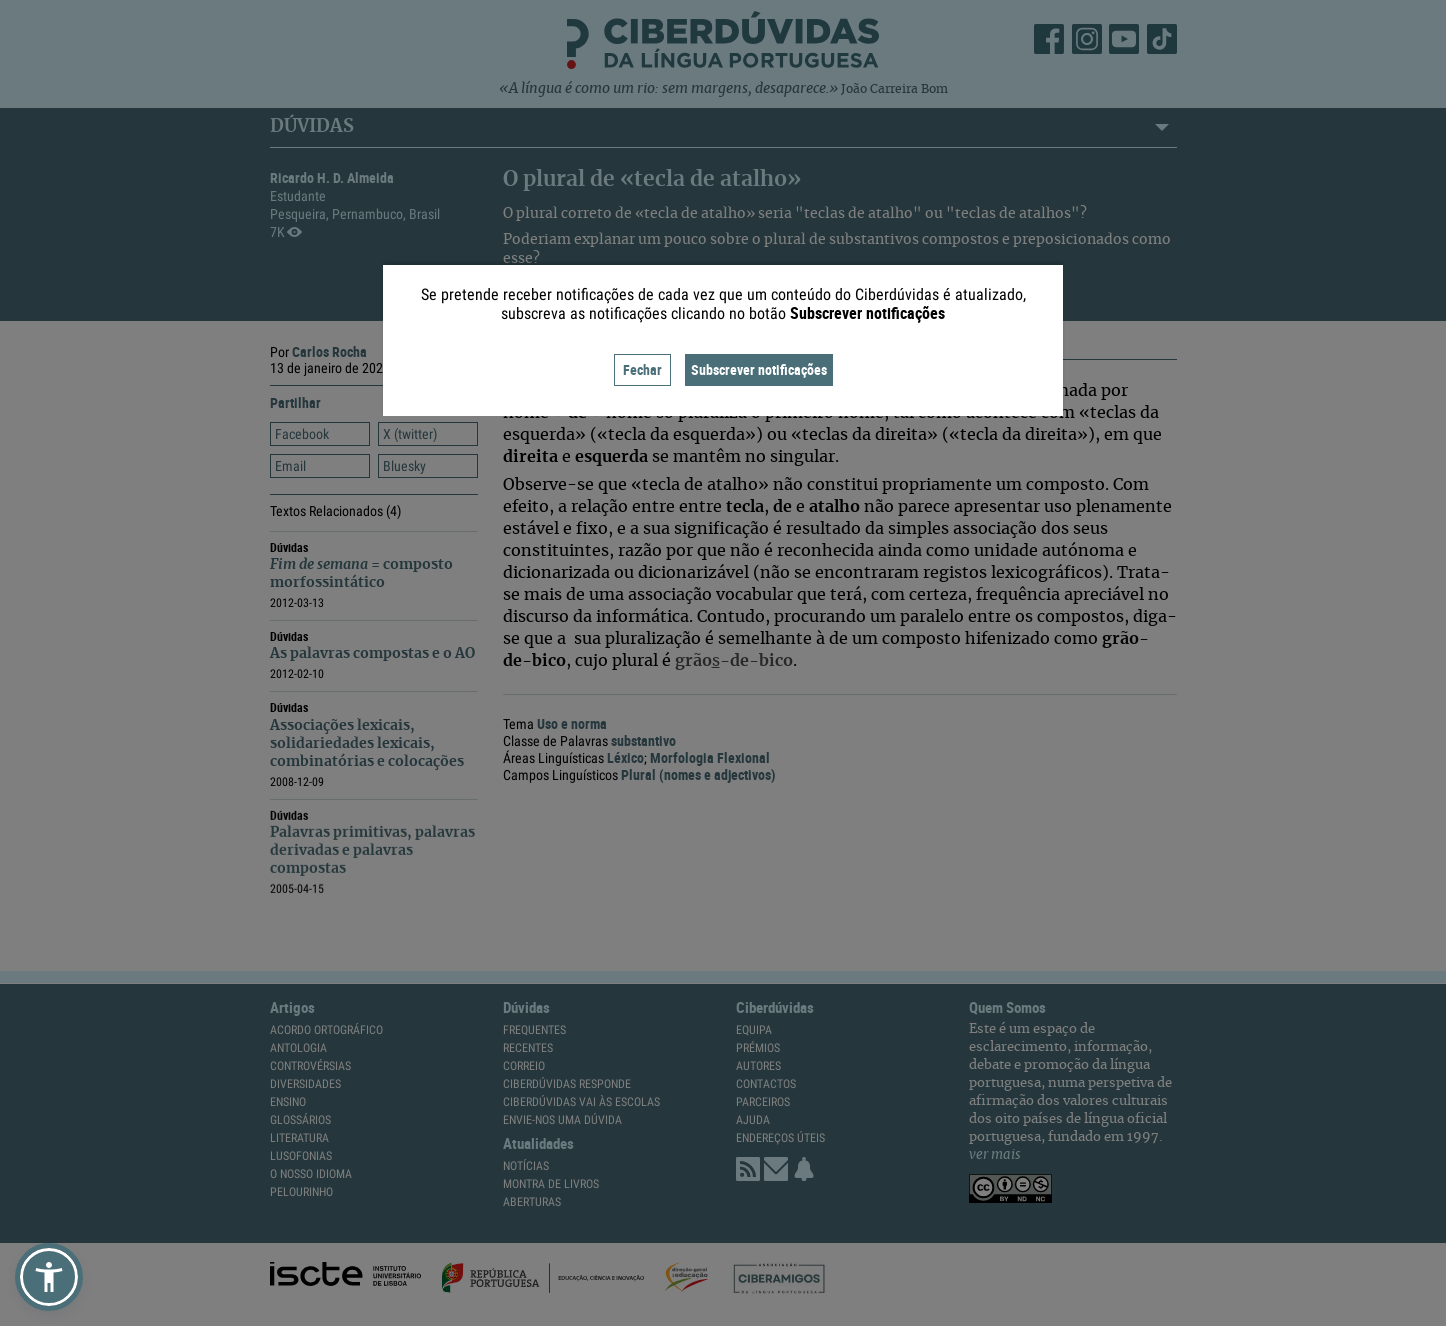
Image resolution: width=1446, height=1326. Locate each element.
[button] (49, 1277)
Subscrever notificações (759, 369)
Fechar (642, 369)
